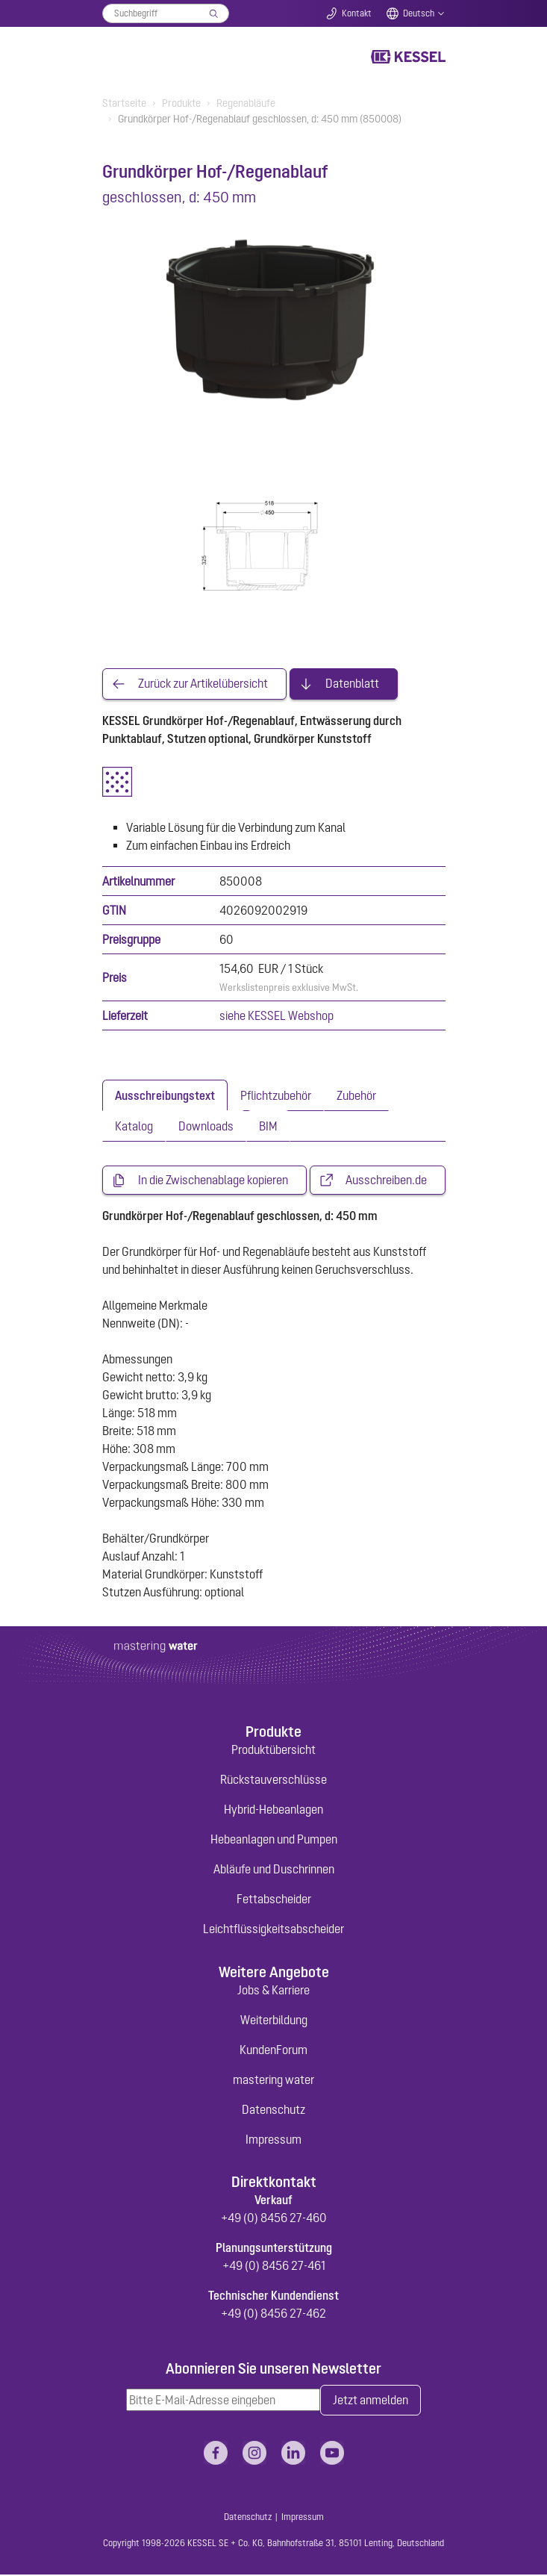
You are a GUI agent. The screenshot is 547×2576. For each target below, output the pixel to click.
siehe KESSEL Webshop (276, 1015)
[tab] (165, 1095)
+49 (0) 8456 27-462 (273, 2314)
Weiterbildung (273, 2019)
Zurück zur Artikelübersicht (203, 684)
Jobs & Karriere (273, 1990)
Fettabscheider (274, 1899)
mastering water (273, 2079)
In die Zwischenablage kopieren (213, 1180)
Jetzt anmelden (370, 2401)
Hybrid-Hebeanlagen (273, 1810)
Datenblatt (352, 684)
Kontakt (357, 13)
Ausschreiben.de (386, 1180)
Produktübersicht (273, 1750)
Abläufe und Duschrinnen (273, 1869)
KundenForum (273, 2049)
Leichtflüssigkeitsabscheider (273, 1929)
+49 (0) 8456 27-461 (273, 2266)
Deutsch (418, 13)
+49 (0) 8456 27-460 (274, 2218)
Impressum (273, 2139)
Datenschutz (273, 2109)
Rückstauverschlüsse (273, 1780)
